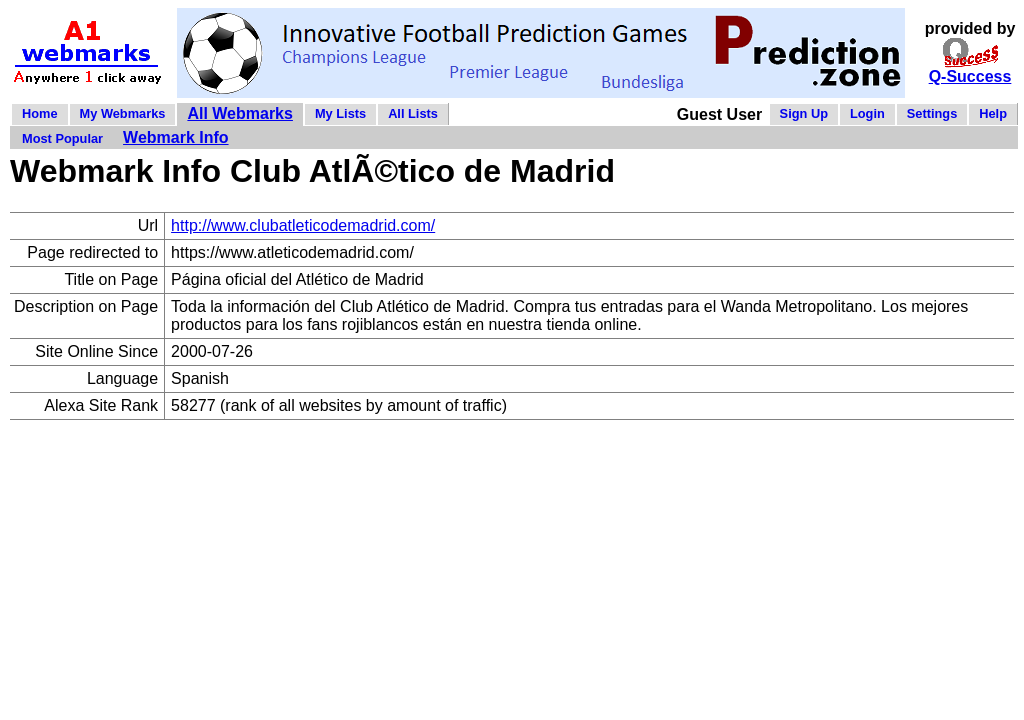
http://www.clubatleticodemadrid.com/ (303, 225)
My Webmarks (123, 113)
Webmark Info (176, 137)
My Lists (340, 113)
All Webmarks (240, 113)
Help (993, 113)
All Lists (413, 113)
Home (40, 113)
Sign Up (804, 113)
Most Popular (62, 138)
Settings (932, 113)
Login (867, 113)
